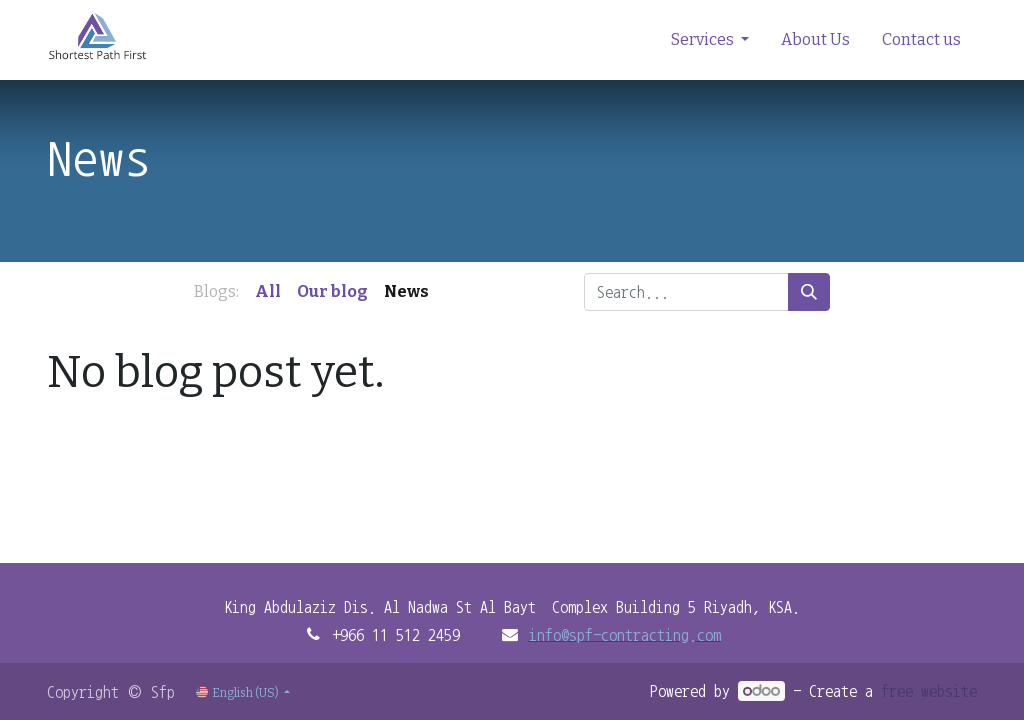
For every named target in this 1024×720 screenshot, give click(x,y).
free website (929, 691)
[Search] (809, 292)
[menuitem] (815, 40)
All (268, 291)
